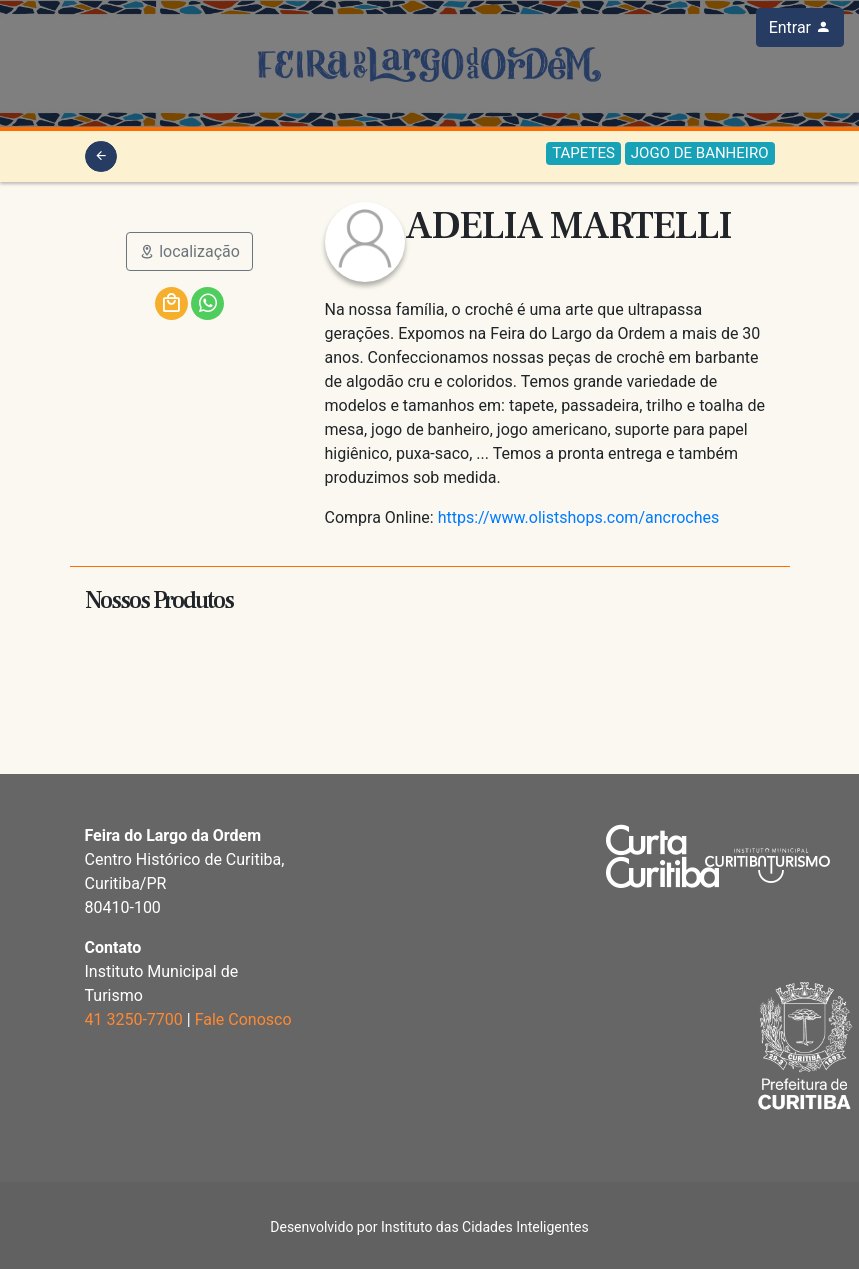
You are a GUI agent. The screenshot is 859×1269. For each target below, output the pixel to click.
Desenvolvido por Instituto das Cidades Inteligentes (429, 1227)
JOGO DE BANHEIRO (700, 153)
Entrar (800, 27)
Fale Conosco (243, 1019)
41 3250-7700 (134, 1019)
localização (189, 251)
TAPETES (583, 153)
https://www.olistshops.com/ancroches (579, 517)
